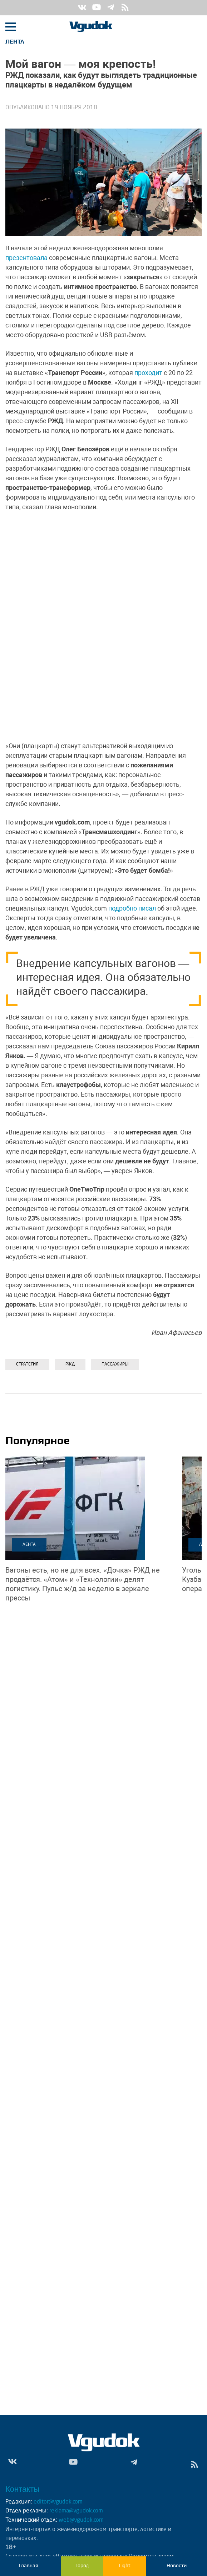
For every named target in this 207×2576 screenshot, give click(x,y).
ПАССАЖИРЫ (115, 1364)
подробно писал (132, 908)
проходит (148, 372)
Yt (96, 7)
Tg (110, 7)
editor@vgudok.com (58, 2502)
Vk (82, 8)
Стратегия (27, 1364)
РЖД (70, 1364)
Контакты (22, 2489)
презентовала (26, 257)
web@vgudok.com (80, 2520)
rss (125, 8)
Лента (14, 41)
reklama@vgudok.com (76, 2511)
